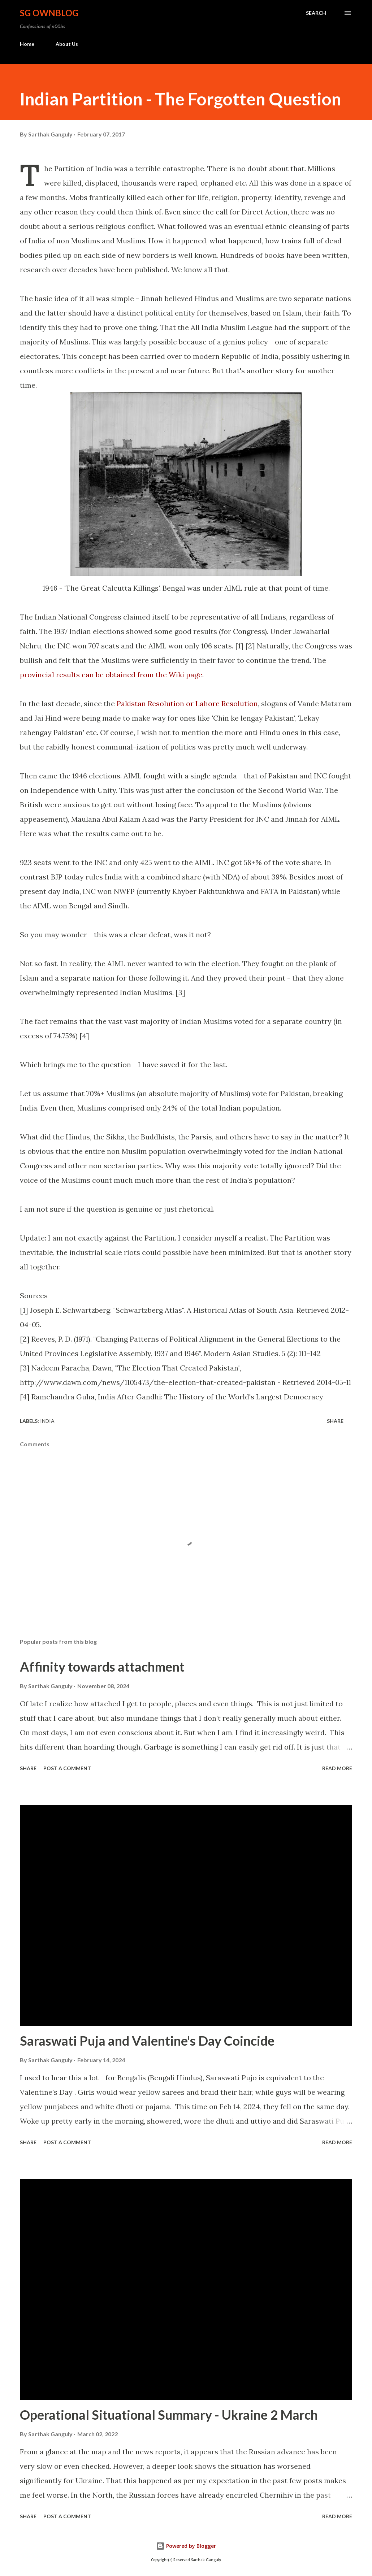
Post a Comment (67, 1768)
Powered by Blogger (186, 2545)
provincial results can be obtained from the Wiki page (111, 674)
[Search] (316, 13)
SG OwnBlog (49, 13)
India (47, 1421)
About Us (67, 44)
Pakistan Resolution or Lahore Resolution (187, 703)
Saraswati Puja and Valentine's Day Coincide (147, 2041)
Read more (337, 1768)
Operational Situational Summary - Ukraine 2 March (169, 2415)
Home (27, 44)
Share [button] (335, 1421)
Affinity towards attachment (102, 1666)
